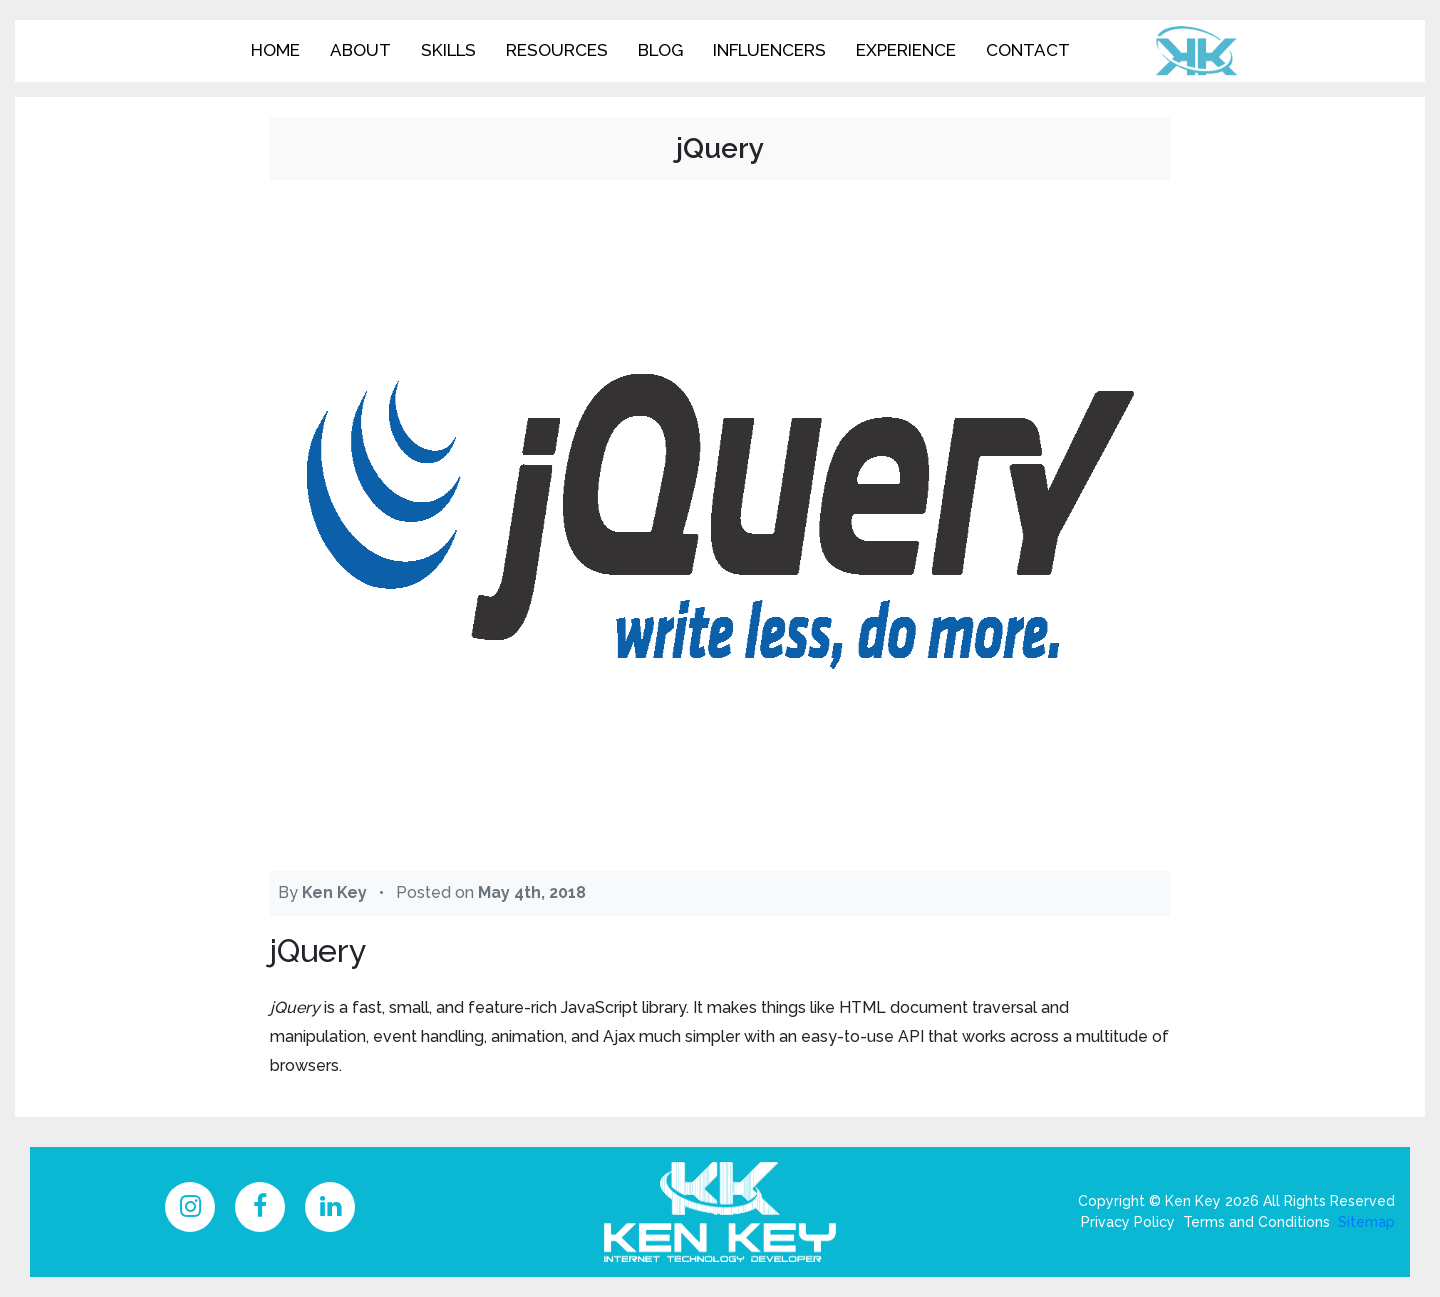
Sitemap (1366, 1222)
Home (275, 50)
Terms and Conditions (1256, 1222)
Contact (1028, 50)
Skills (448, 50)
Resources (557, 50)
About (360, 50)
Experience (906, 50)
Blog (660, 50)
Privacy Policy (1128, 1222)
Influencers (769, 50)
